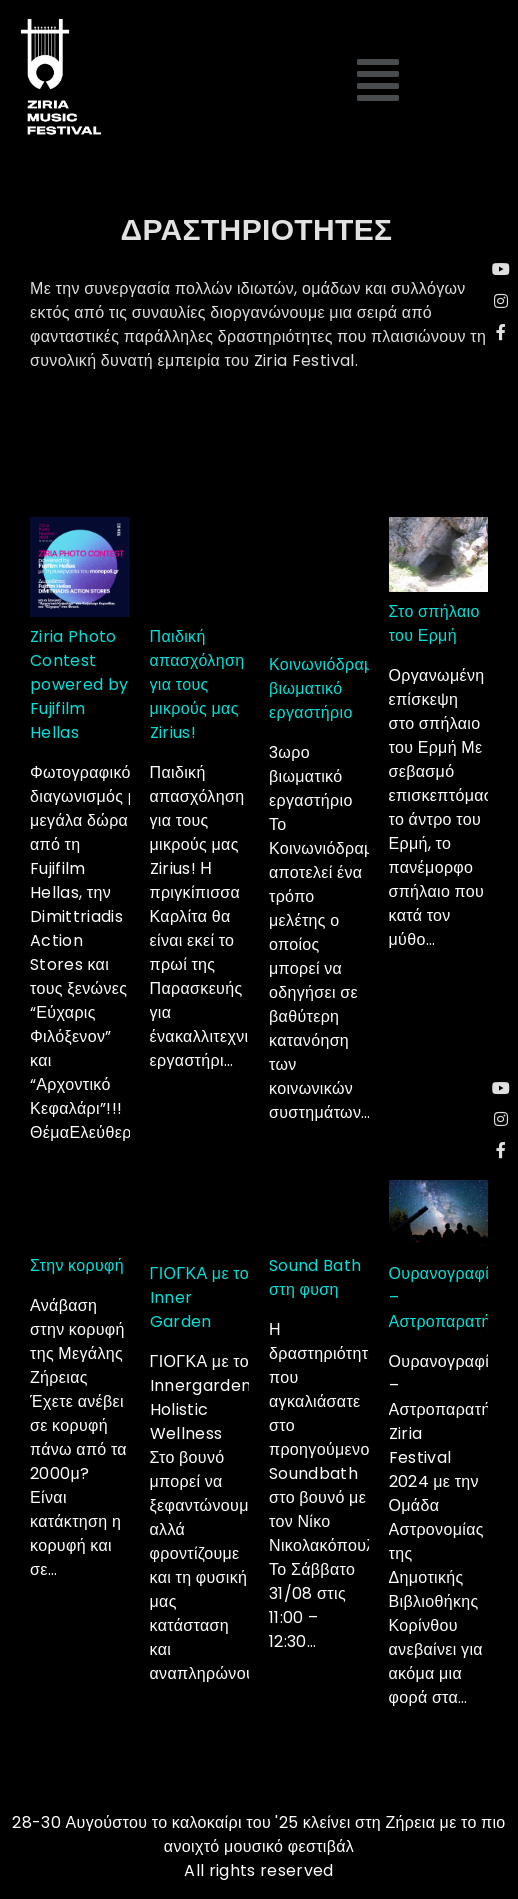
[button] (379, 81)
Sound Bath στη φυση (315, 1277)
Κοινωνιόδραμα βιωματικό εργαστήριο (326, 688)
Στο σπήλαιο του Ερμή (434, 623)
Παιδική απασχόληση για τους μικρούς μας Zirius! (197, 684)
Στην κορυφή (77, 1265)
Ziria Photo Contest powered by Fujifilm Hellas (79, 684)
